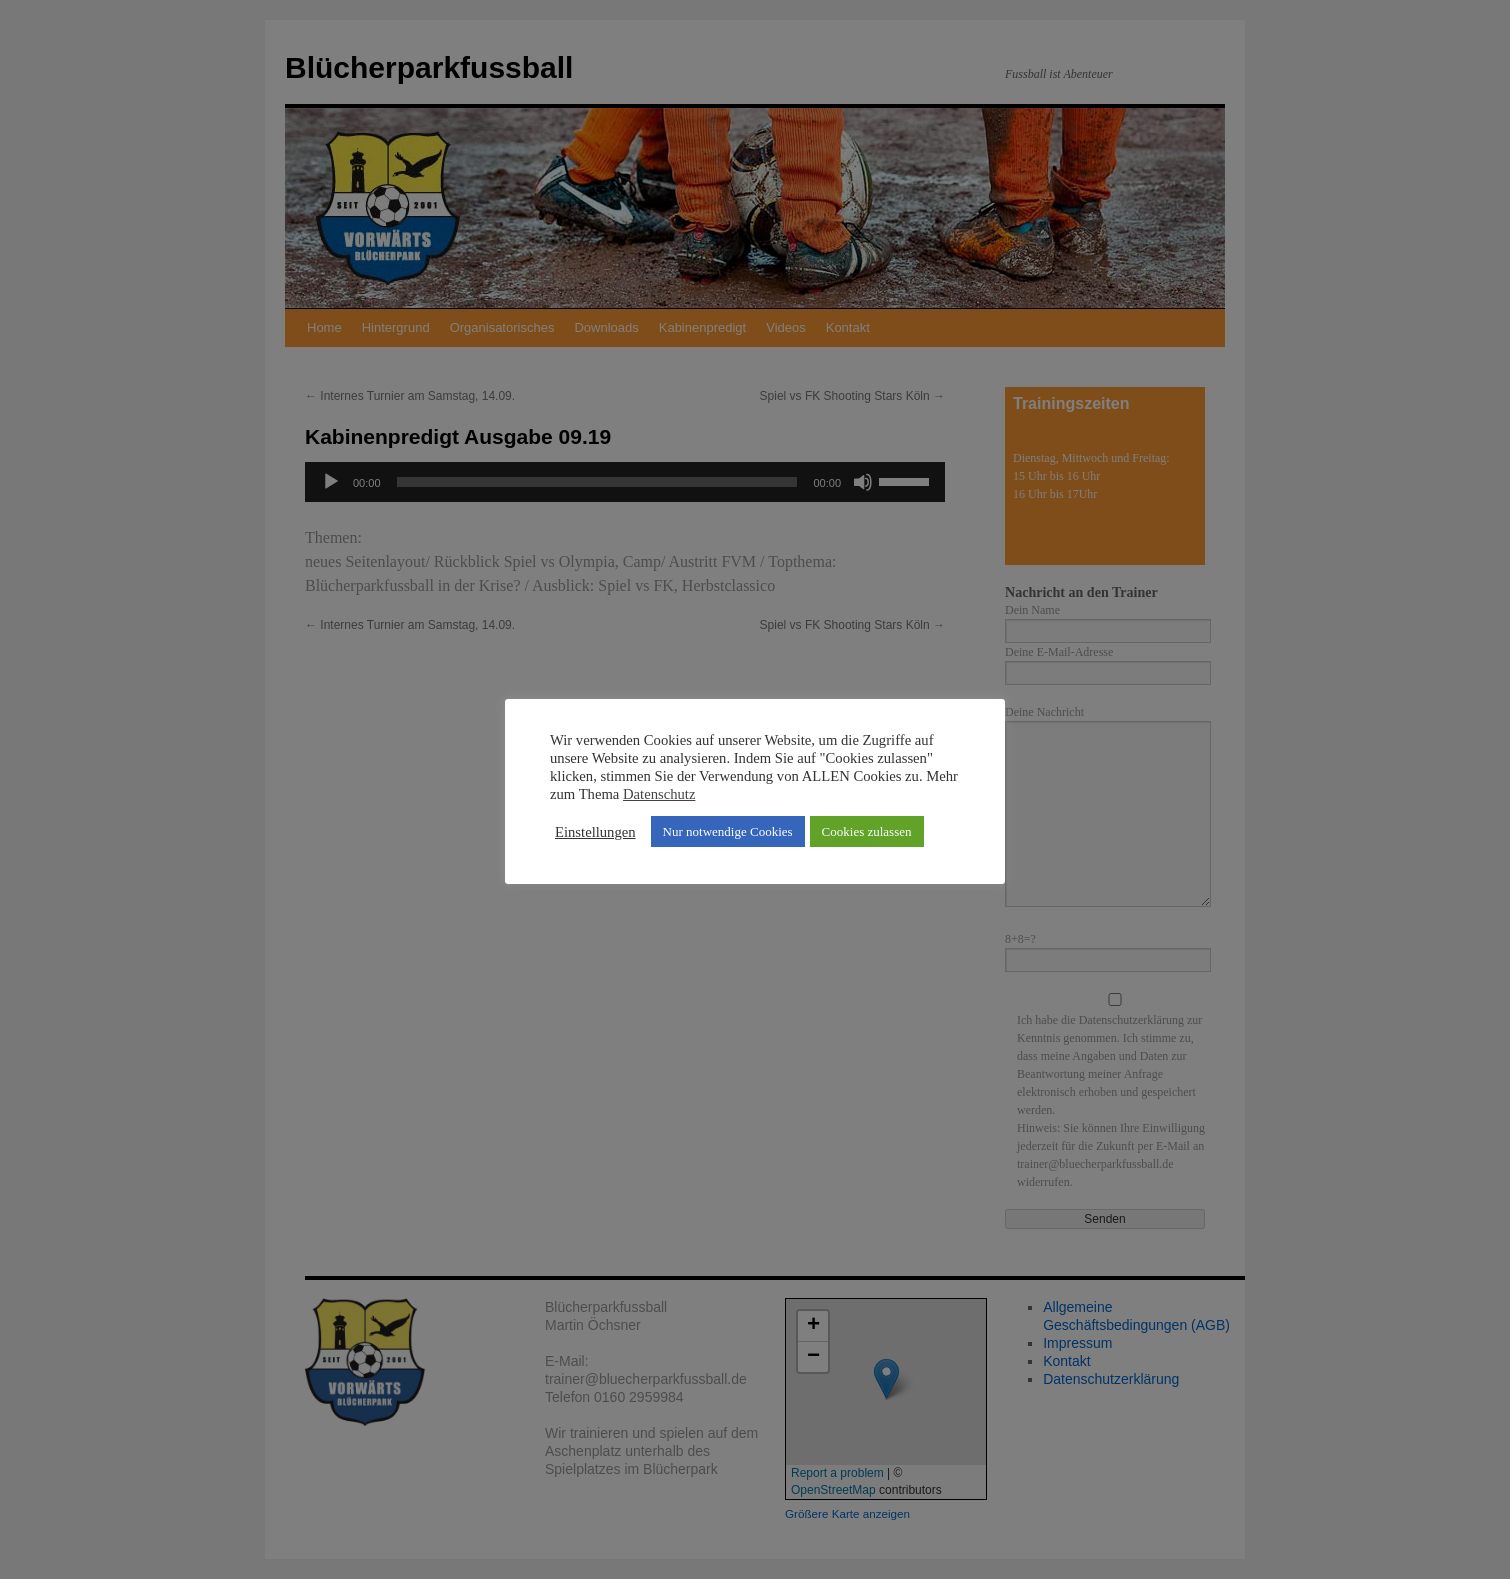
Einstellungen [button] (595, 832)
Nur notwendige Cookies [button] (728, 831)
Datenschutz (659, 794)
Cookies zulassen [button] (867, 831)
